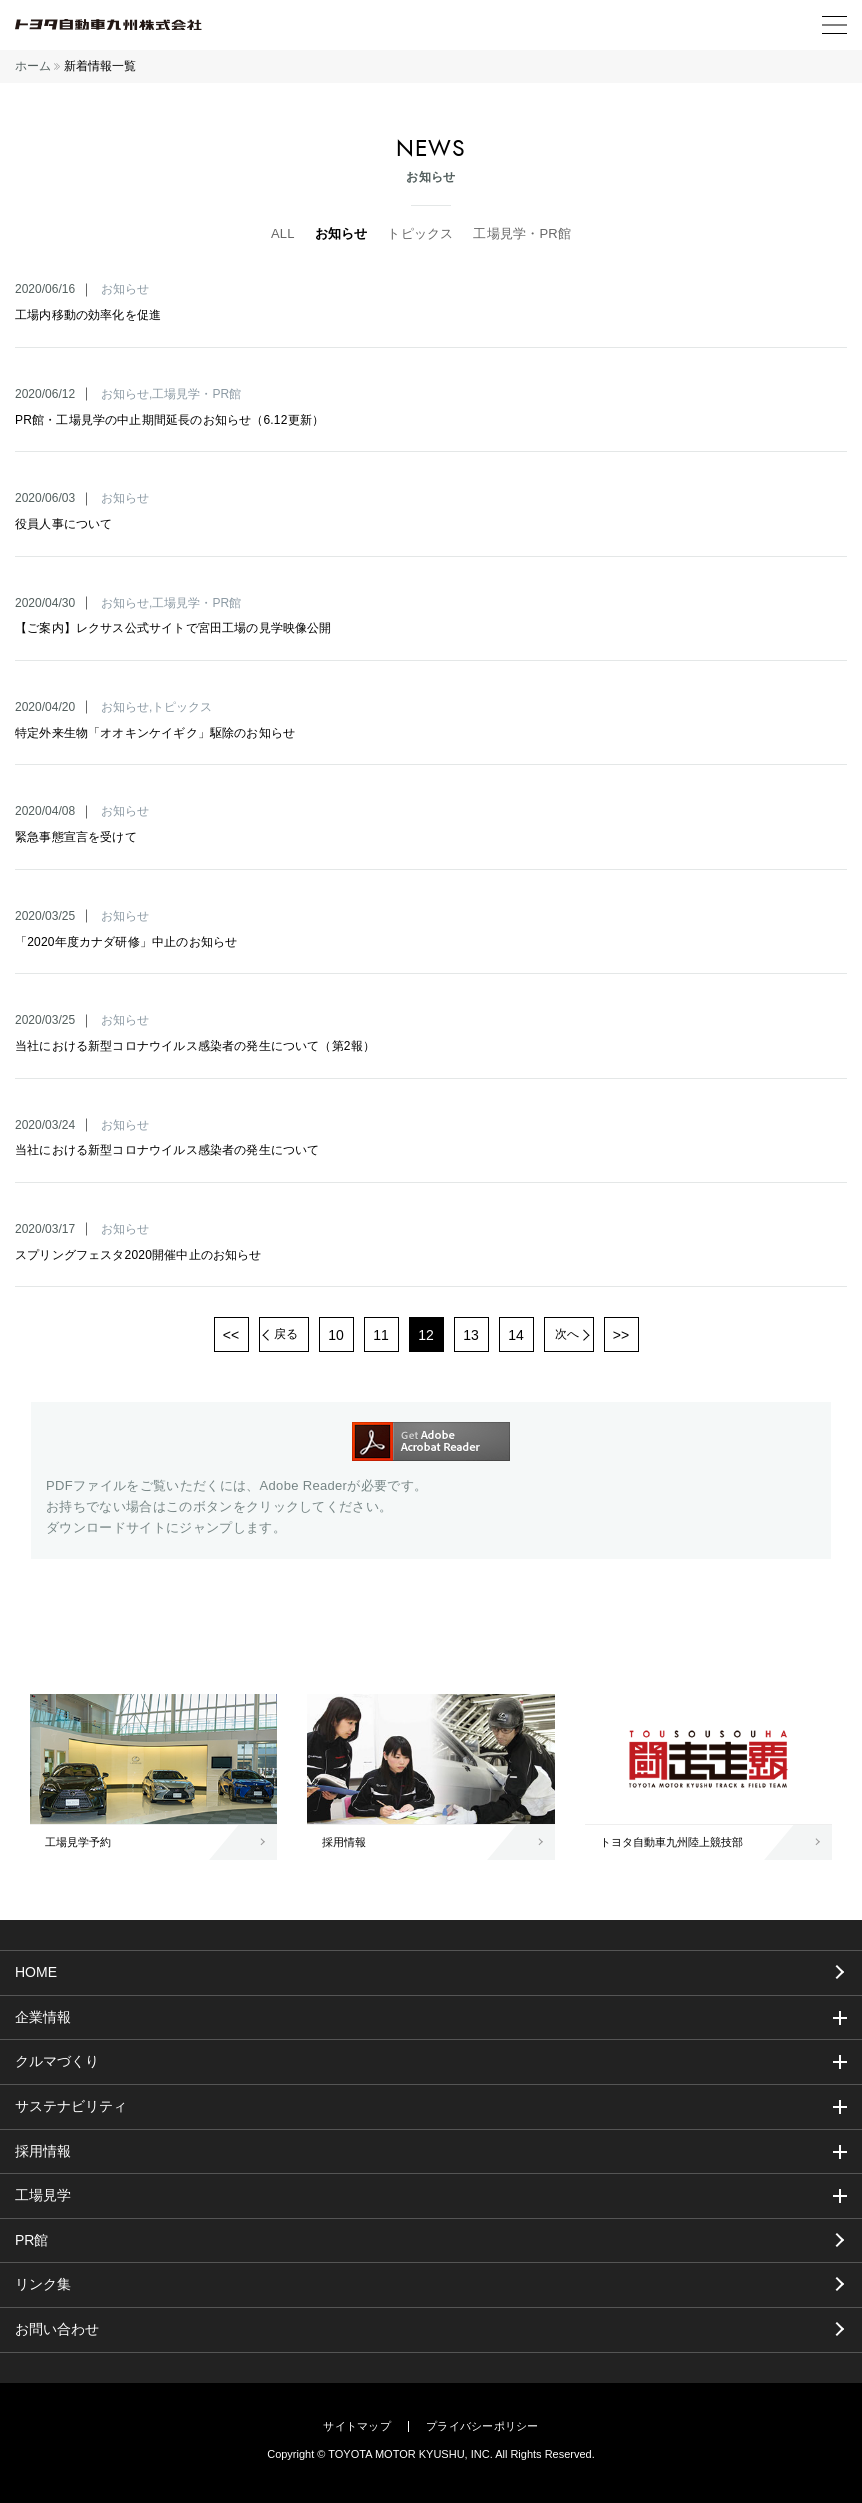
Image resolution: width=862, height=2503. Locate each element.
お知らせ (341, 233)
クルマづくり (57, 2061)
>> (621, 1335)
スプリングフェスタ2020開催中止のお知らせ (138, 1255)
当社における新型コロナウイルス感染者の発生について (167, 1150)
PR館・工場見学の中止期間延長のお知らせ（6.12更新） (169, 420)
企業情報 (43, 2017)
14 (516, 1335)
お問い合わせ (57, 2329)
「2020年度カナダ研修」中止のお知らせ (126, 942)
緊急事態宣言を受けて (76, 837)
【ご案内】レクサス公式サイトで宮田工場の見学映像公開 (173, 628)
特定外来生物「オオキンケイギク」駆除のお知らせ (155, 733)
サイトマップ (357, 2426)
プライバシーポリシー (482, 2426)
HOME (36, 1972)
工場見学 (43, 2195)
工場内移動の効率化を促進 (88, 315)
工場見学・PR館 (522, 233)
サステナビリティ (71, 2106)
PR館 (31, 2240)
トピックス (420, 233)
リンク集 (43, 2284)
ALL (283, 233)
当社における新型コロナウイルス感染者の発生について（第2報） (195, 1046)
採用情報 (43, 2151)
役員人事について (63, 524)
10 (336, 1335)
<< (231, 1335)
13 (471, 1335)
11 (381, 1335)
